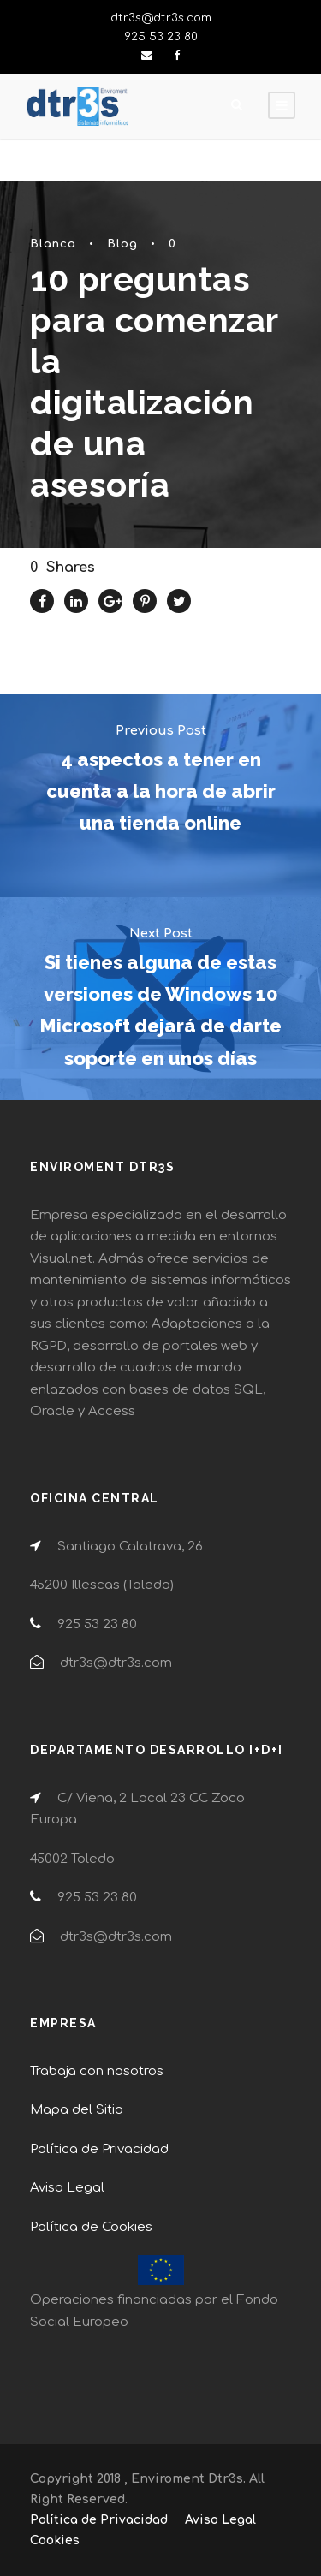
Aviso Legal (67, 2187)
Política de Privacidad (99, 2149)
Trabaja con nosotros (96, 2071)
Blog (122, 244)
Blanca (53, 244)
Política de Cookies (91, 2227)
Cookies (55, 2540)
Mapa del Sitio (76, 2110)
